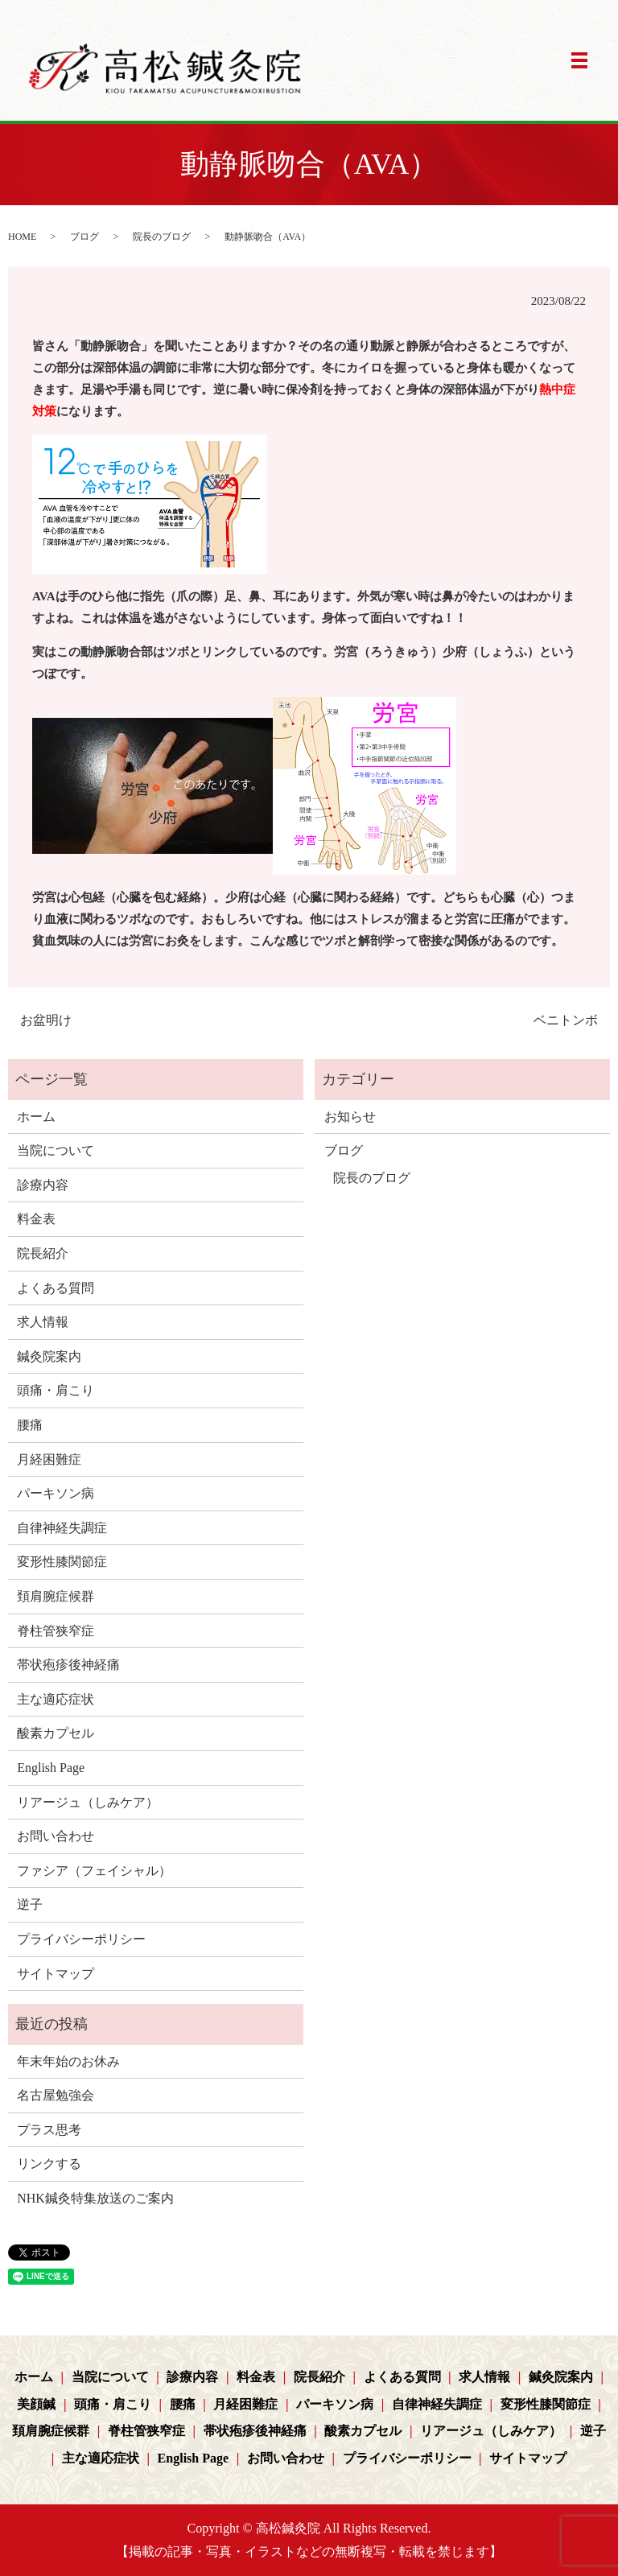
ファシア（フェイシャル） (94, 1870)
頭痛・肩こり (55, 1390)
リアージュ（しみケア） (88, 1802)
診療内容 (42, 1185)
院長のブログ (162, 236)
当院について (55, 1150)
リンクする (49, 2163)
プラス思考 (49, 2130)
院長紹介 (42, 1253)
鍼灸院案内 (49, 1356)
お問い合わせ (55, 1836)
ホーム (36, 1116)
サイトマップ (55, 1973)
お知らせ (350, 1116)
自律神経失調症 (62, 1528)
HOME (22, 236)
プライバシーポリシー (81, 1939)
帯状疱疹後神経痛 (68, 1664)
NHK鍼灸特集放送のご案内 (95, 2198)
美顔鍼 (36, 2404)
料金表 (36, 1219)
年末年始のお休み (68, 2061)
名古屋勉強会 (55, 2095)
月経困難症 (49, 1459)
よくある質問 (55, 1288)
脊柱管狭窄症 (55, 1631)
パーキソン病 (55, 1493)
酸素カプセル (55, 1733)
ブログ (84, 236)
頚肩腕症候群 (55, 1596)
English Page (50, 1767)
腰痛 (30, 1425)
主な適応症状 (55, 1699)
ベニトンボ (566, 1020)
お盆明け (46, 1020)
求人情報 (42, 1322)
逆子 (30, 1904)
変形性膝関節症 (62, 1561)
